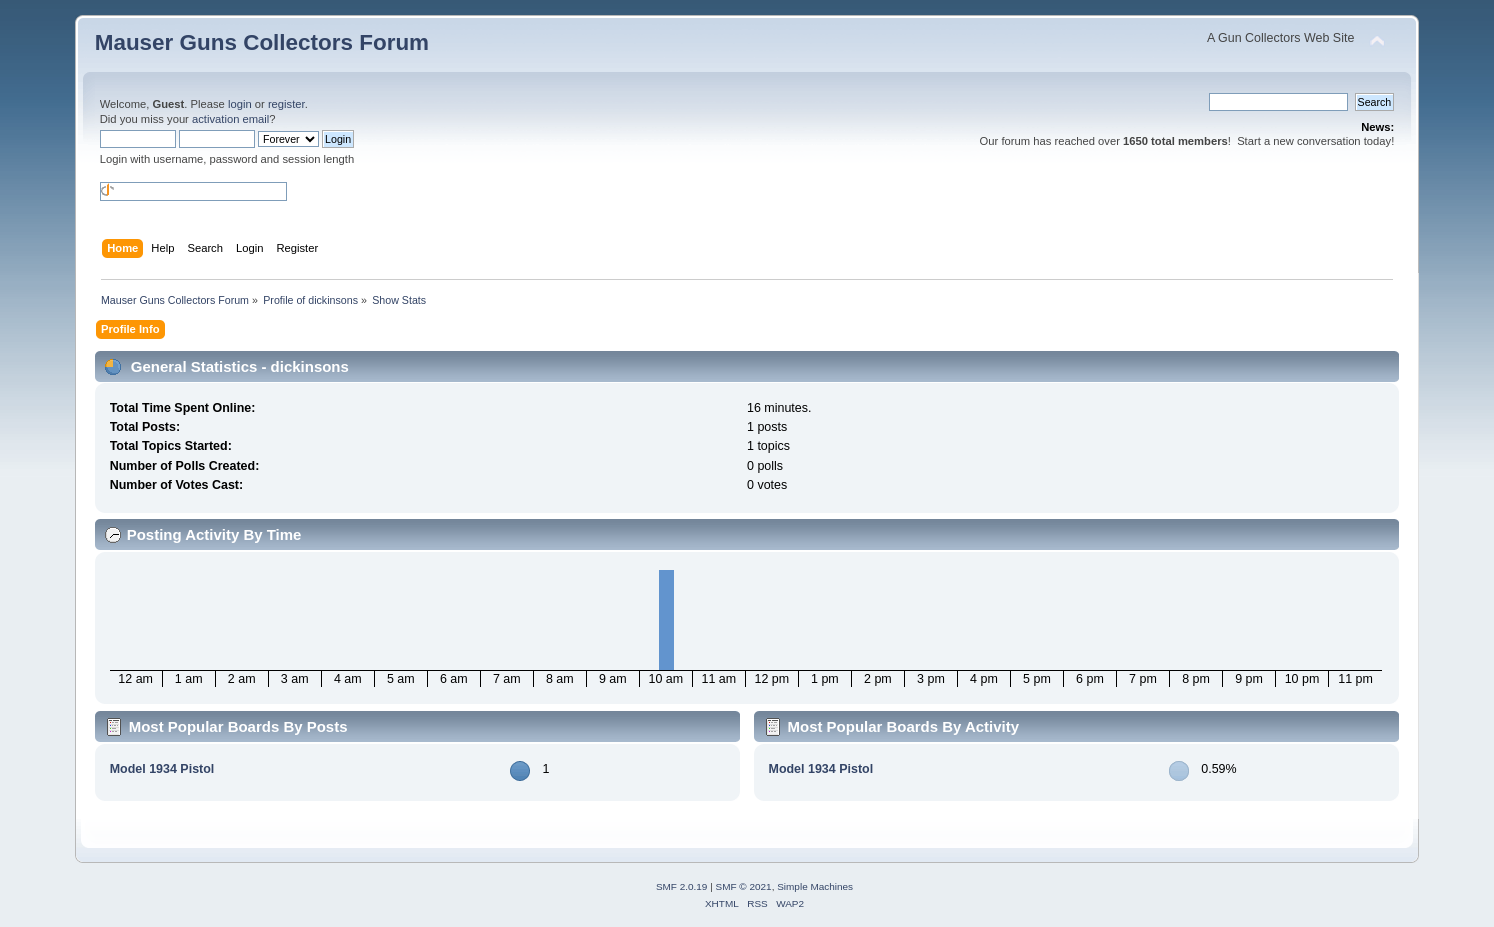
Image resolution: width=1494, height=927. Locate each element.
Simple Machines (815, 886)
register (286, 104)
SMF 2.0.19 (682, 886)
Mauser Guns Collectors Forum (262, 42)
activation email (230, 119)
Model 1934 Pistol (162, 769)
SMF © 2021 (744, 886)
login (240, 104)
